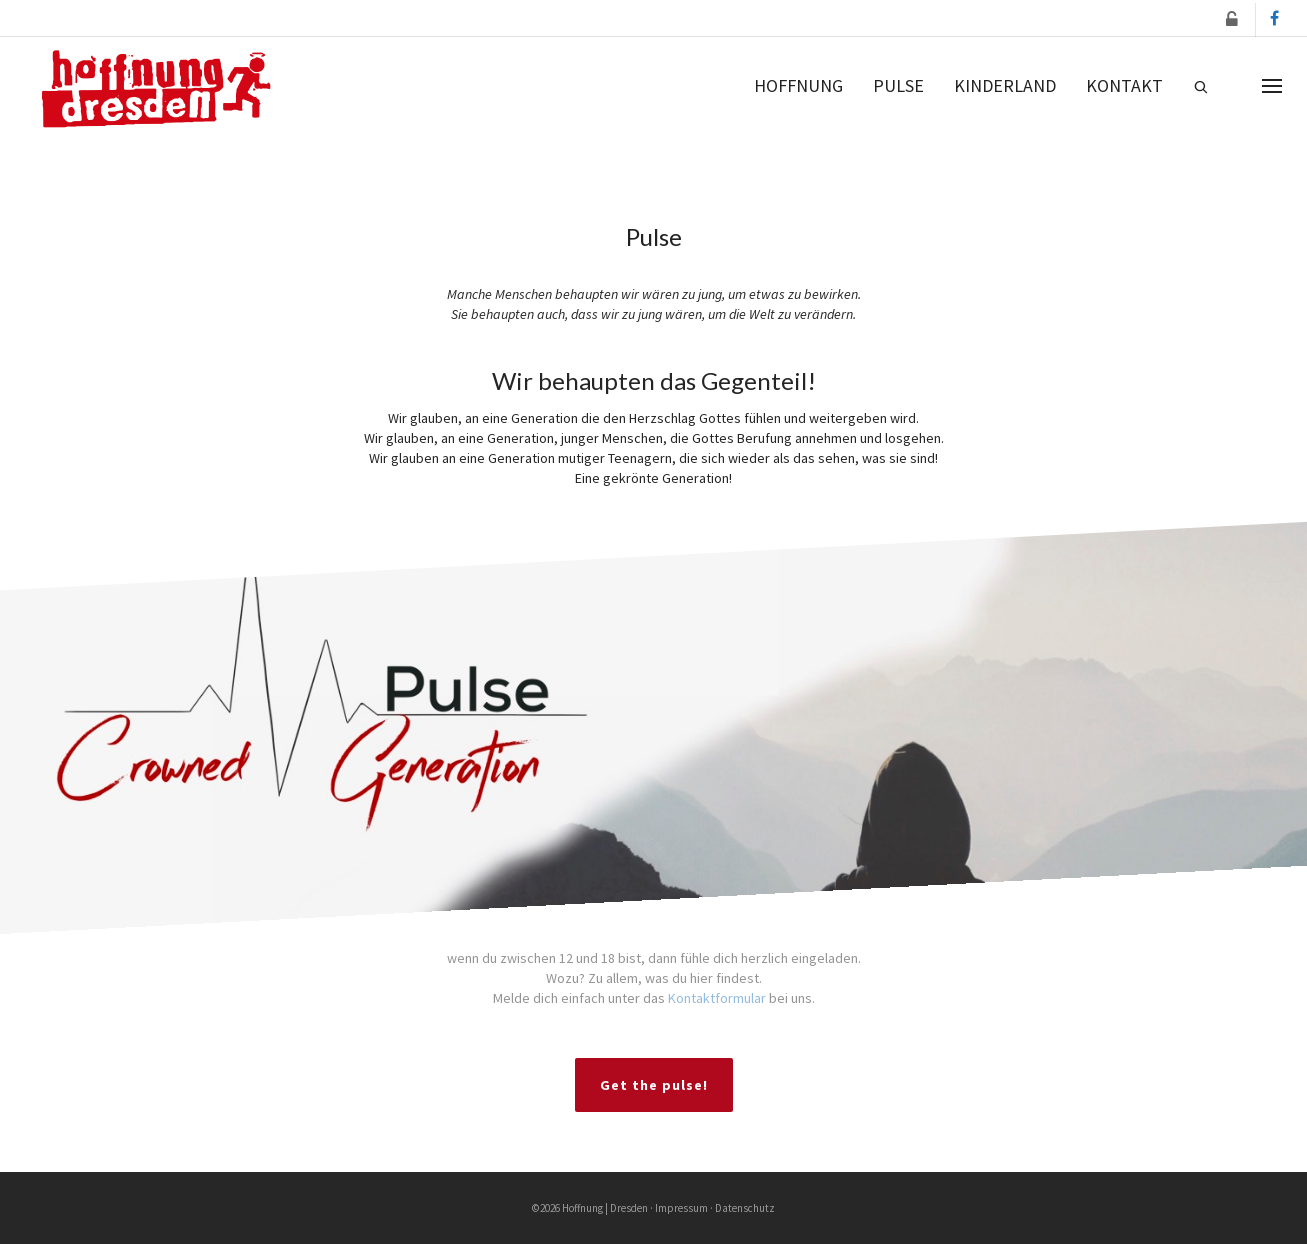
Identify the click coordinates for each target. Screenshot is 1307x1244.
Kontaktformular (717, 998)
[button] (1233, 19)
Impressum (681, 1208)
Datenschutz (745, 1208)
